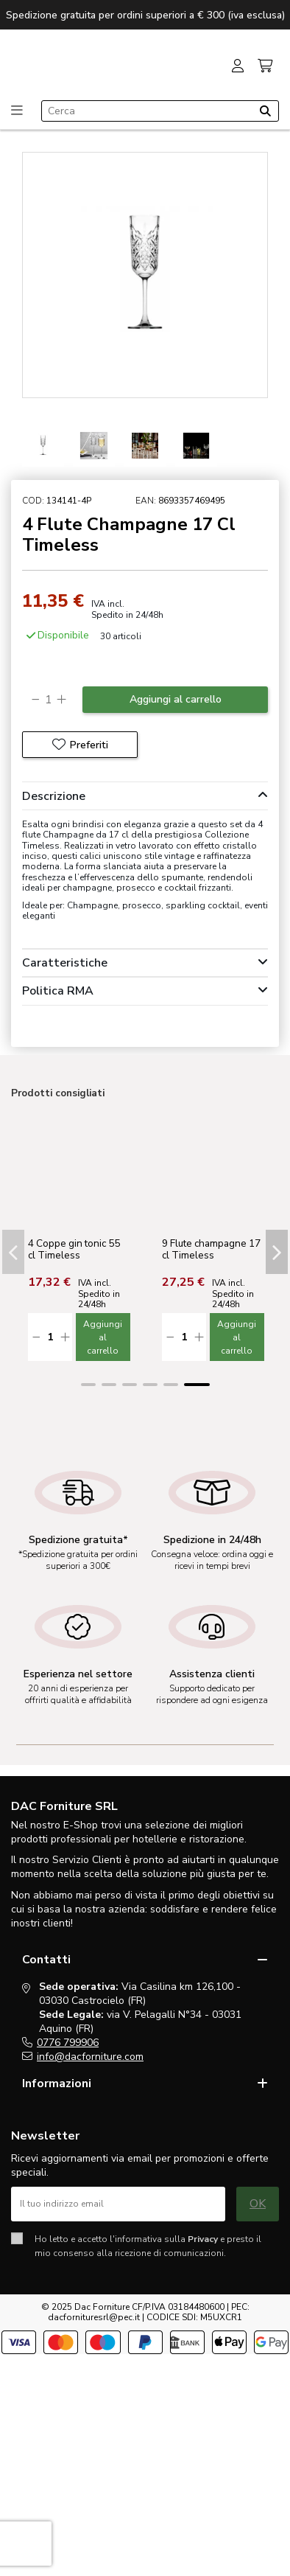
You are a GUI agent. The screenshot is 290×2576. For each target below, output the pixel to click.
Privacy (203, 2239)
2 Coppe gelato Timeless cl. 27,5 (66, 1249)
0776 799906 (68, 2043)
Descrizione (145, 796)
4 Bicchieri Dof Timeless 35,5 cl (199, 1249)
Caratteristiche (145, 963)
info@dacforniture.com (90, 2057)
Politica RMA (145, 991)
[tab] (145, 795)
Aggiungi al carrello (176, 699)
